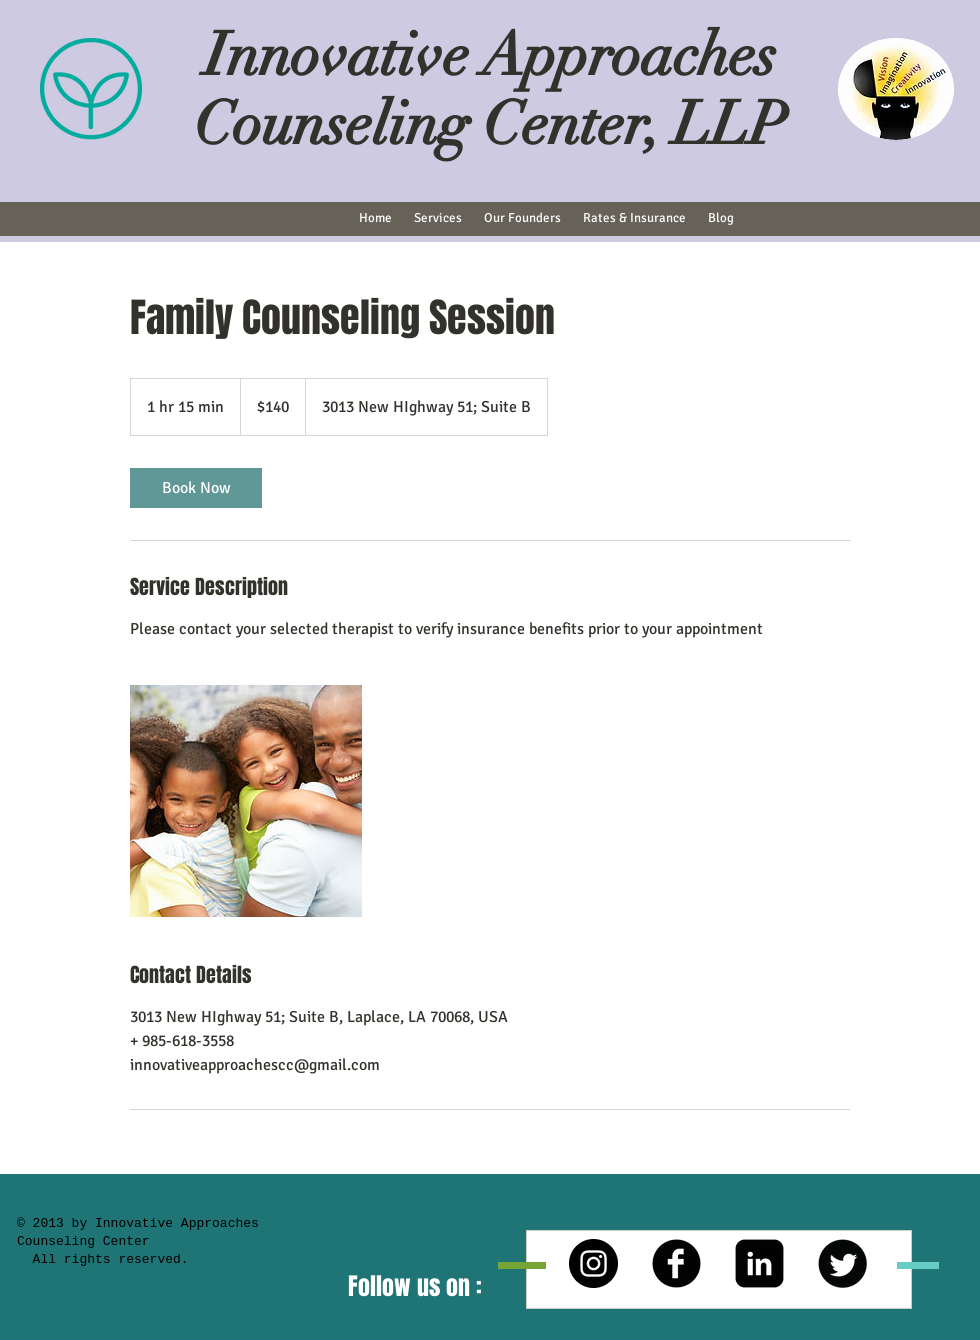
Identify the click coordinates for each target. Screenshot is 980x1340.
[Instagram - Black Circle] (593, 1263)
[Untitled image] (246, 801)
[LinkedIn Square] (759, 1263)
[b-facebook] (676, 1263)
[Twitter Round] (842, 1263)
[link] (196, 488)
